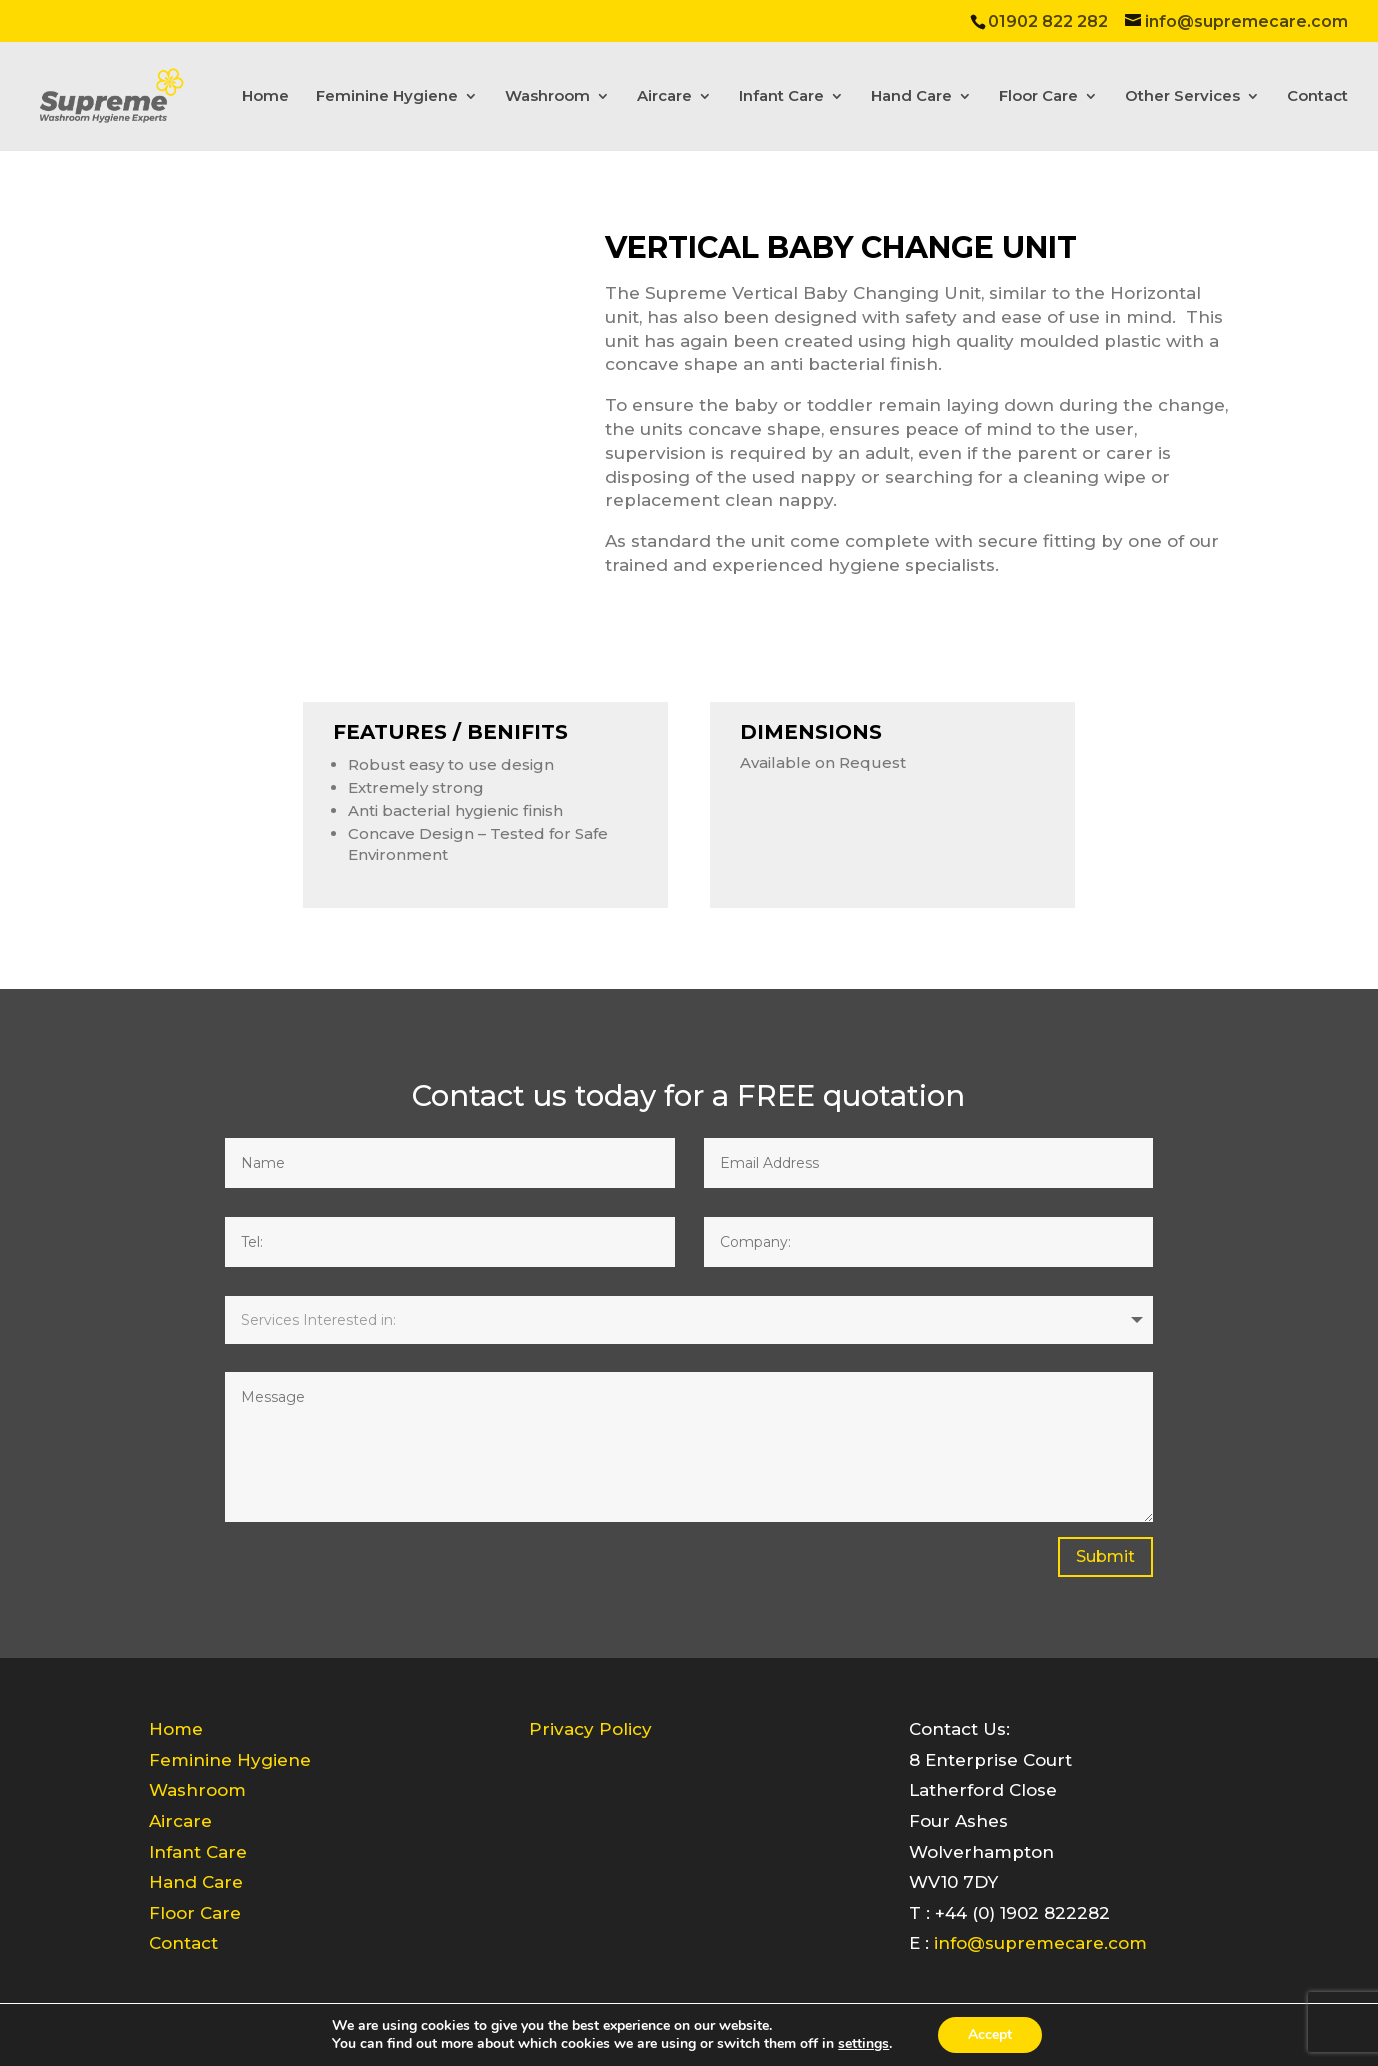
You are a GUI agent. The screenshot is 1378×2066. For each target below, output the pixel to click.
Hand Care (911, 97)
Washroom (547, 97)
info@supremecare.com (1040, 1943)
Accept (990, 2034)
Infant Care (781, 97)
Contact (1317, 97)
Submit (1105, 1556)
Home (265, 97)
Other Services (1182, 97)
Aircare (664, 97)
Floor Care (1038, 97)
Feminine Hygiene (387, 97)
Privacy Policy (590, 1729)
